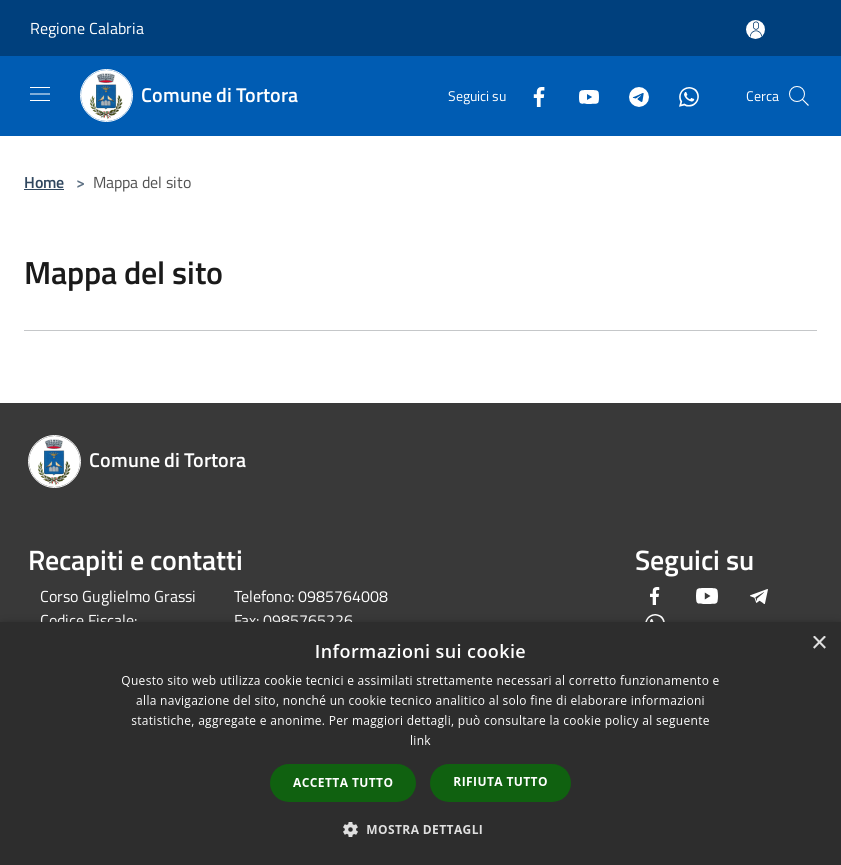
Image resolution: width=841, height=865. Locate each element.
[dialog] (420, 743)
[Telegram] (631, 95)
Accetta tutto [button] (343, 782)
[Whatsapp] (681, 95)
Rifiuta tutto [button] (500, 781)
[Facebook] (531, 95)
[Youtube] (581, 95)
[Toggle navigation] (40, 94)
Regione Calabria (87, 28)
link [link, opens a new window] (420, 740)
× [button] (818, 643)
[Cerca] (799, 96)
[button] (421, 829)
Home (44, 182)
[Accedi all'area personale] (755, 29)
